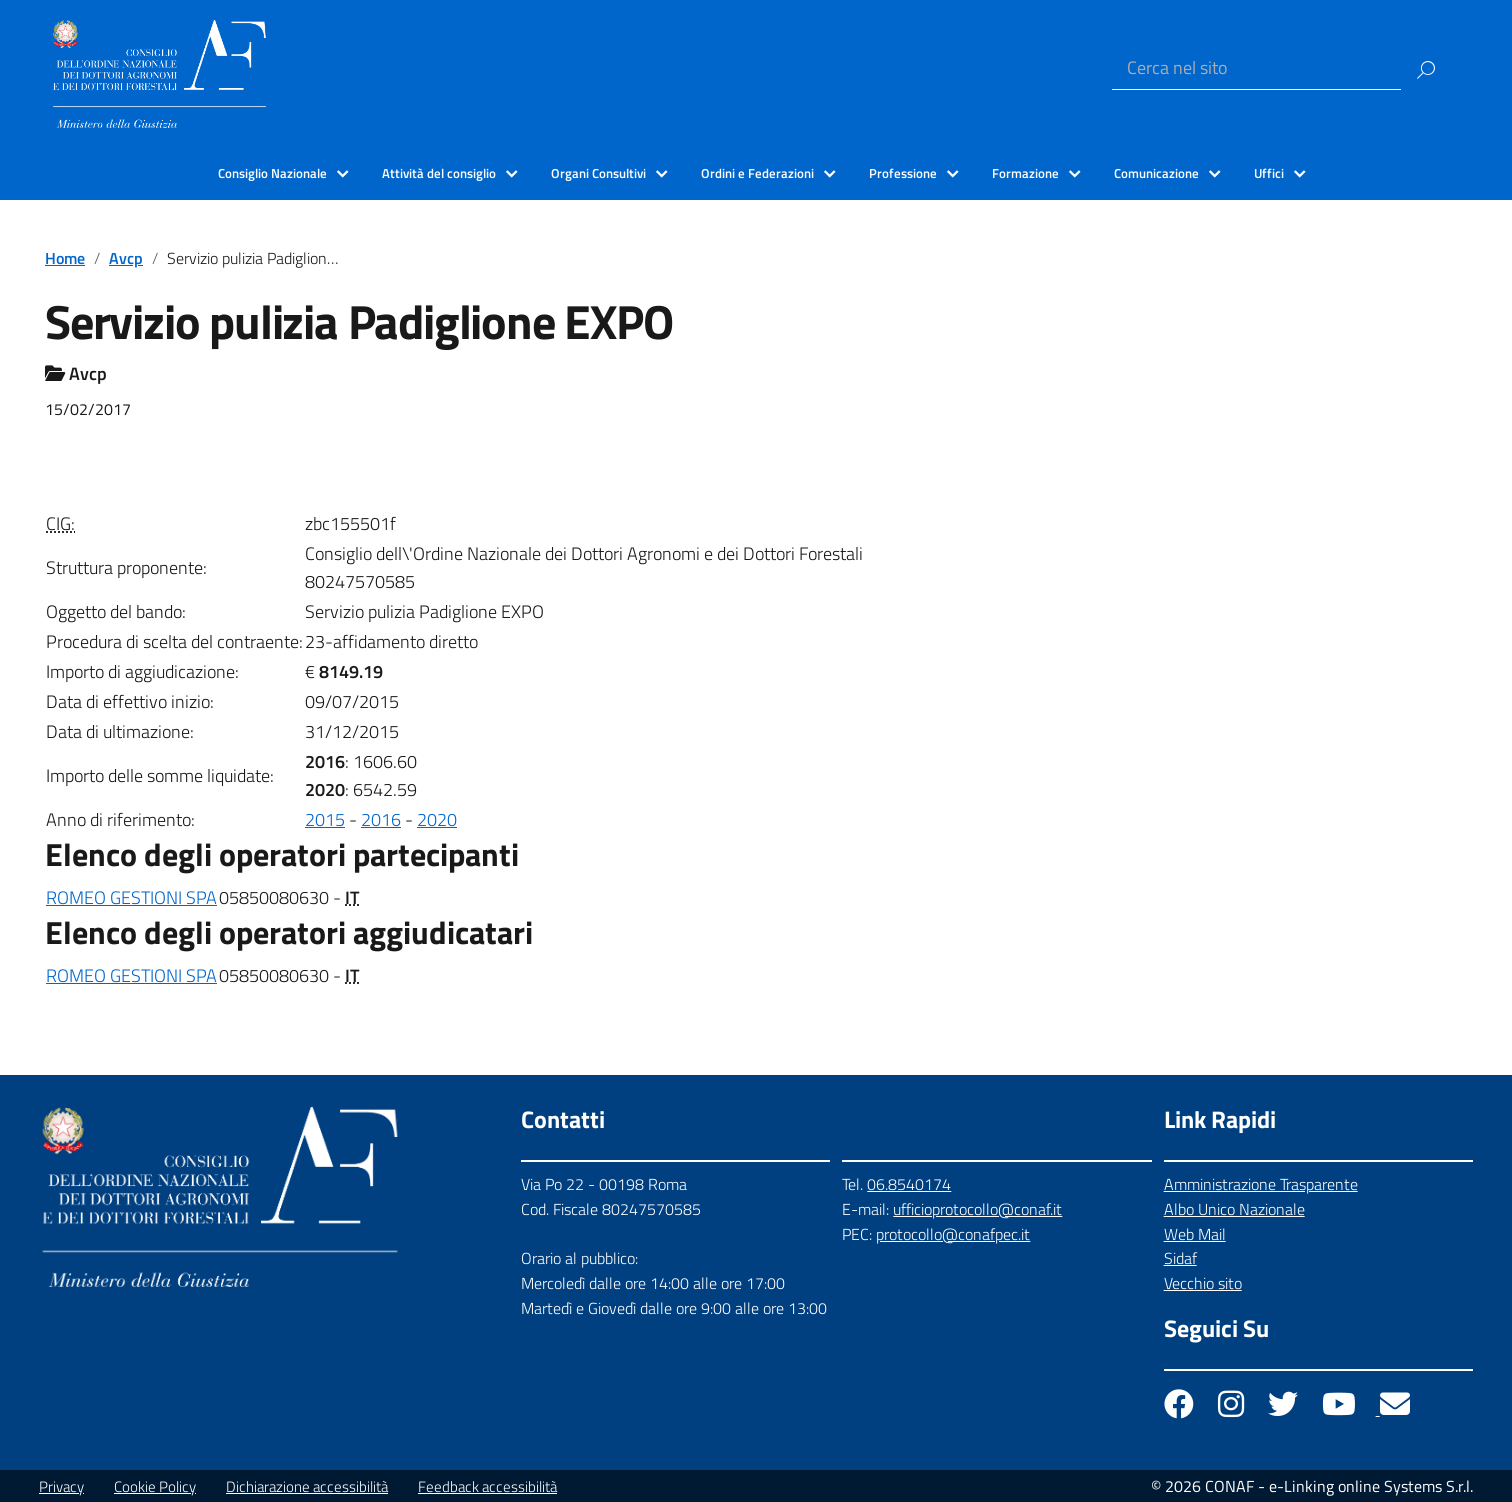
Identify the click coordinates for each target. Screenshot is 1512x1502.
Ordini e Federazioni (757, 173)
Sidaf (1180, 1258)
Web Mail (1195, 1234)
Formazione (1025, 173)
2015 (325, 819)
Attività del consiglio (439, 173)
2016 (381, 819)
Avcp (126, 258)
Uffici (1269, 173)
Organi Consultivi (598, 173)
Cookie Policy (155, 1486)
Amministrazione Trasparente (1261, 1184)
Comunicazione (1156, 173)
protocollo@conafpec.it (953, 1234)
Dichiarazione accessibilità (307, 1486)
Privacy (61, 1486)
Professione (903, 173)
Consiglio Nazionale (272, 173)
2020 (437, 819)
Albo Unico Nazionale (1234, 1209)
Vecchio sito (1203, 1283)
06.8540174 (909, 1184)
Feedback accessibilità (487, 1486)
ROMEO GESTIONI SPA (131, 897)
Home (65, 258)
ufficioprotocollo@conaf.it (977, 1209)
